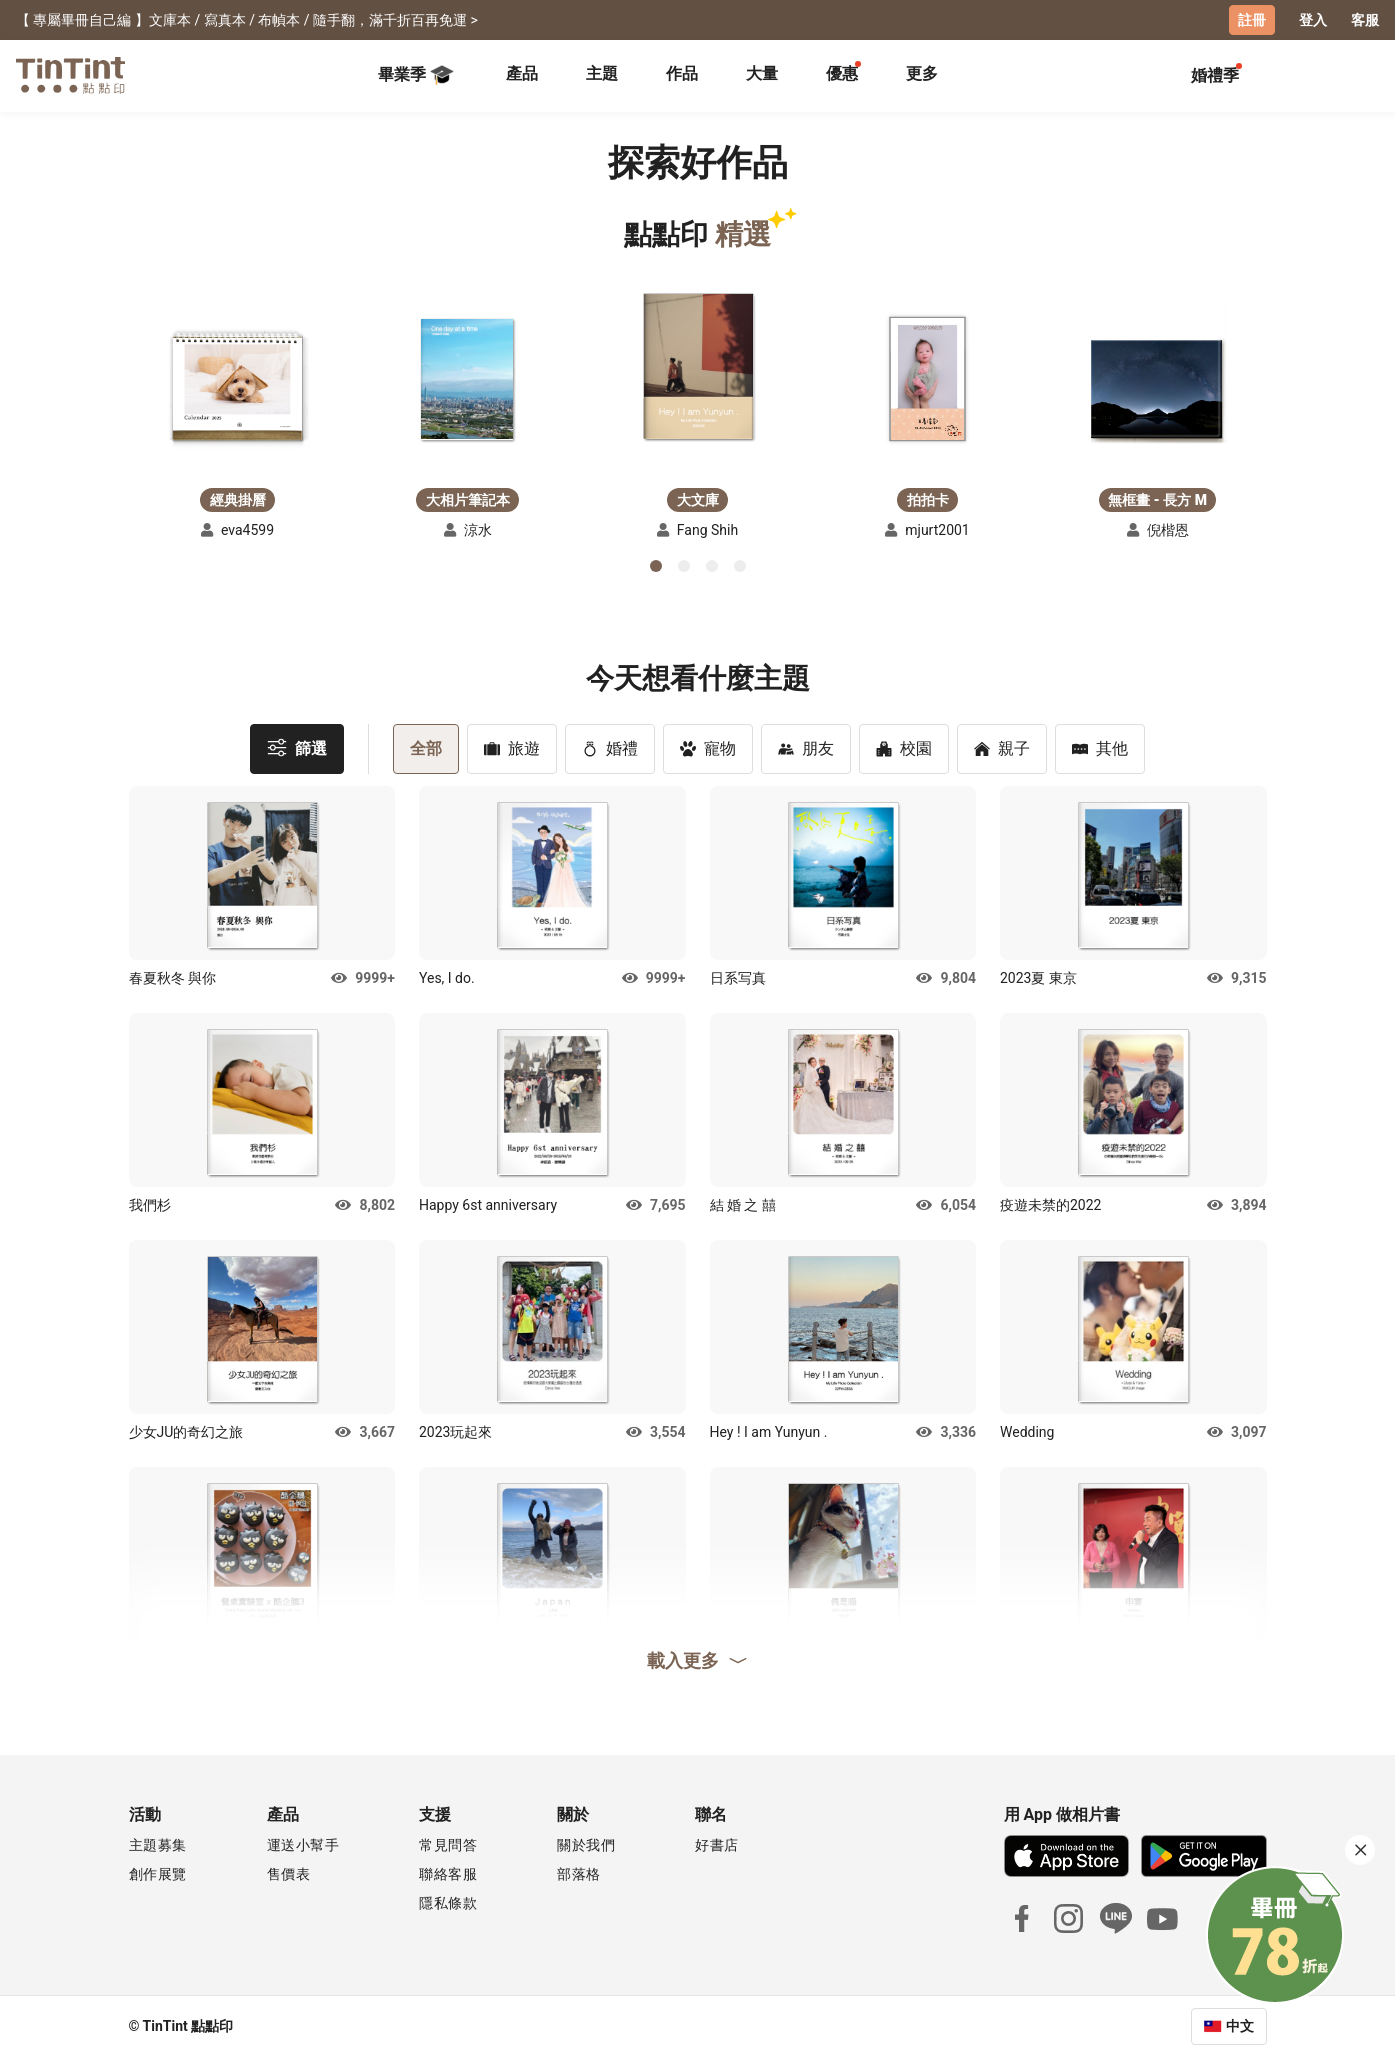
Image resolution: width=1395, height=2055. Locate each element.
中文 (1240, 2024)
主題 (602, 72)
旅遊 (512, 746)
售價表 (289, 1872)
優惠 (842, 72)
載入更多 (698, 1658)
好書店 (717, 1843)
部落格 (579, 1872)
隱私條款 (448, 1901)
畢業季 (416, 74)
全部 (426, 746)
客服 (1365, 20)
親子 (1002, 746)
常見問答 (448, 1843)
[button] (238, 381)
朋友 (806, 746)
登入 (1313, 20)
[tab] (522, 75)
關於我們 (586, 1843)
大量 (762, 72)
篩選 (297, 745)
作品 (682, 72)
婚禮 (610, 746)
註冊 (1252, 20)
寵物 (708, 746)
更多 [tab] (922, 72)
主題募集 (158, 1843)
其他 (1100, 746)
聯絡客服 (448, 1872)
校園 (904, 746)
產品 (522, 72)
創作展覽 (158, 1872)
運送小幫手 (303, 1843)
